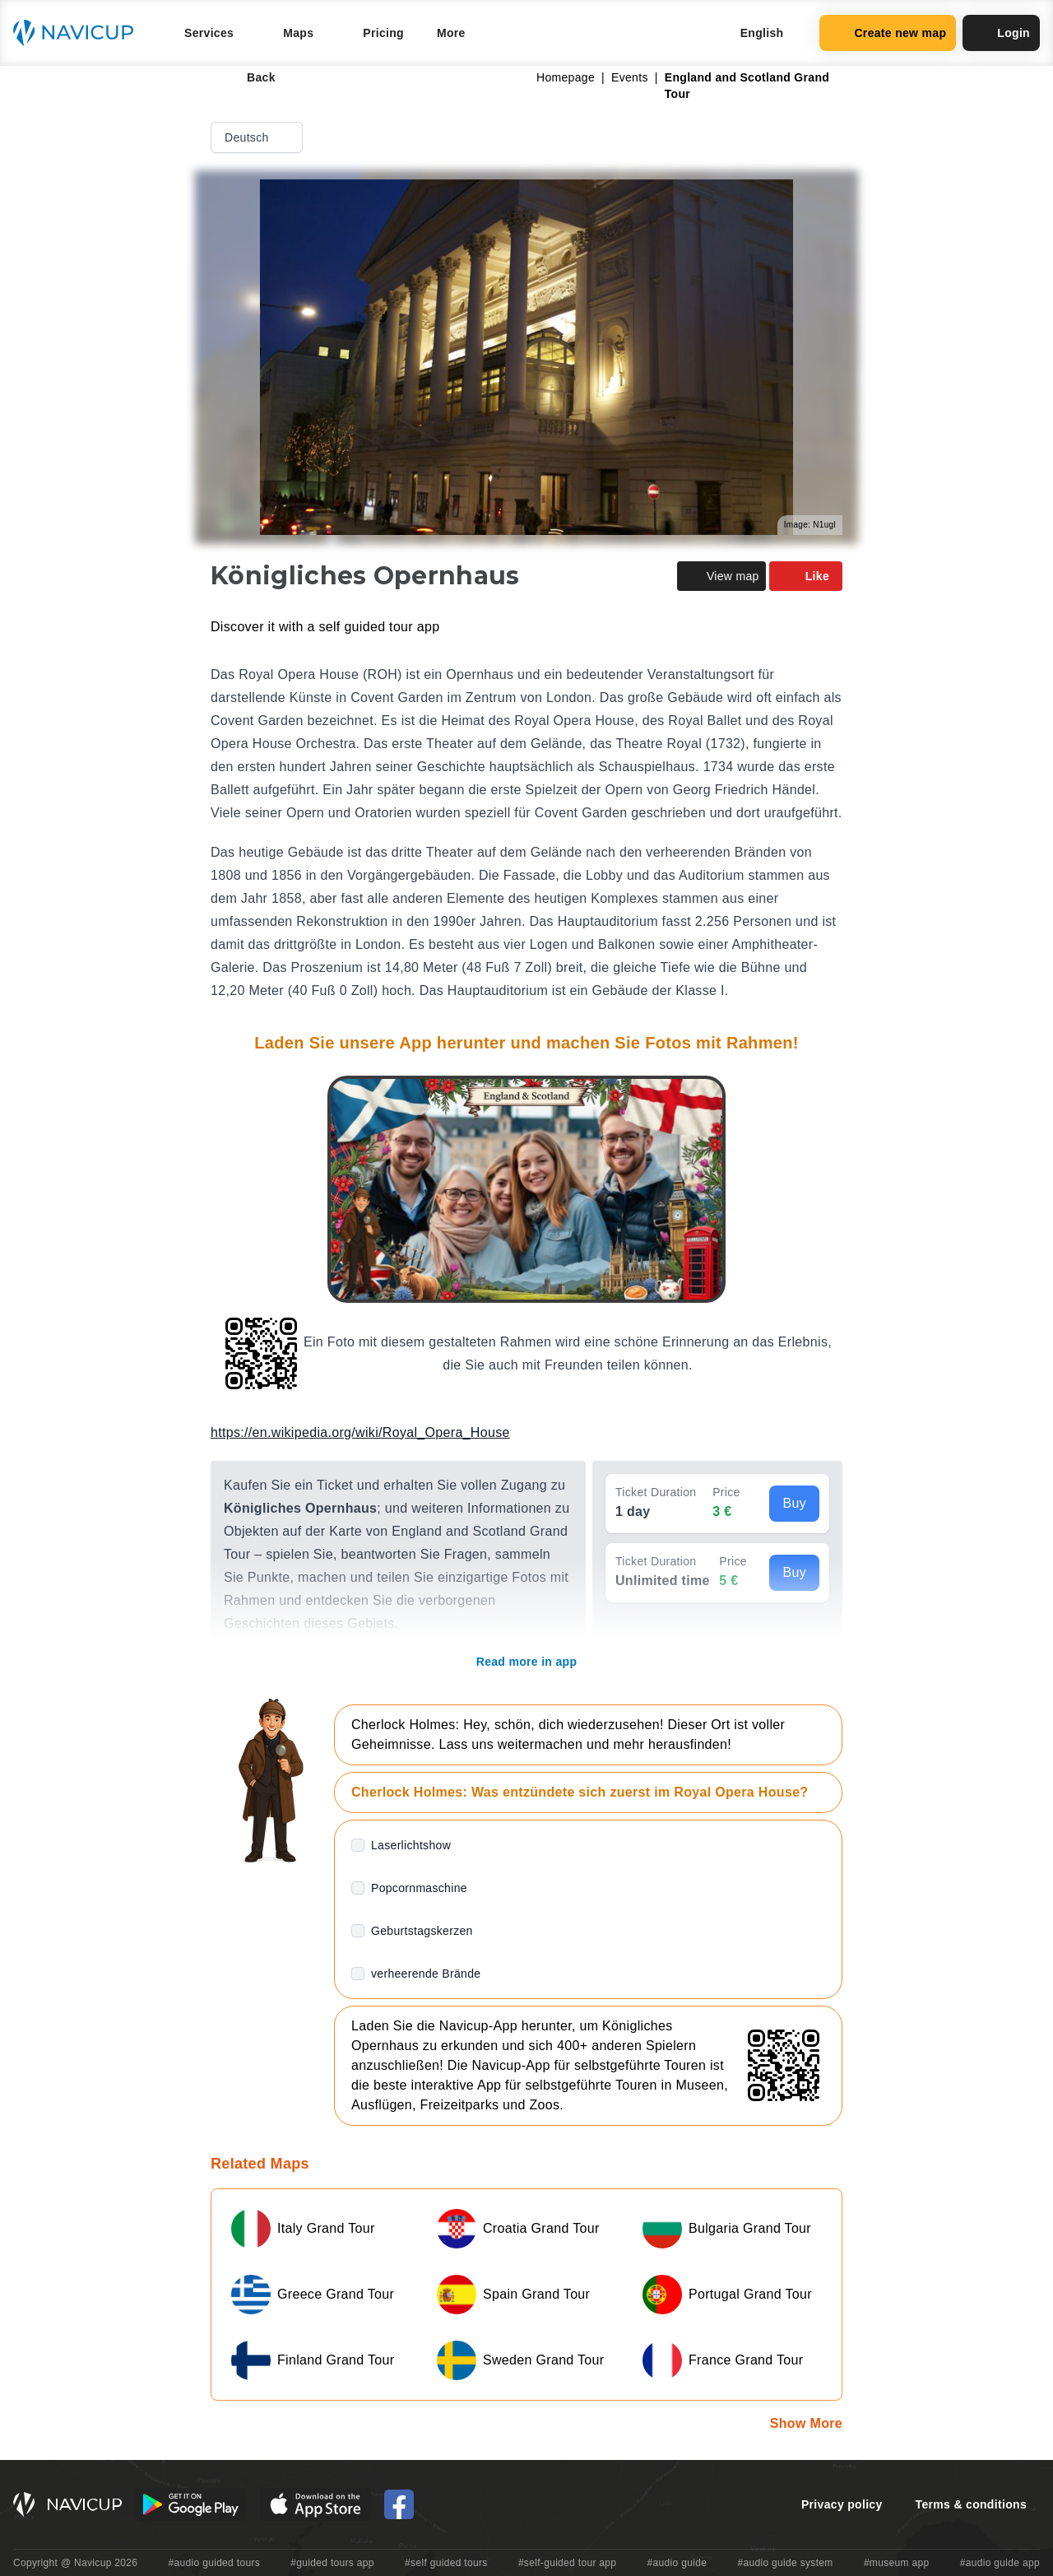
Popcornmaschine (419, 1888)
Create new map (887, 33)
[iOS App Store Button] (315, 2504)
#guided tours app (332, 2563)
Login (1001, 33)
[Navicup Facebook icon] (399, 2504)
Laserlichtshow (411, 1845)
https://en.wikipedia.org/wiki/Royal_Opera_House (360, 1432)
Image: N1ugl (810, 524)
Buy (794, 1503)
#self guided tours (446, 2563)
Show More (806, 2423)
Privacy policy (842, 2504)
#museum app (897, 2563)
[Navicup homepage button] (79, 33)
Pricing (383, 33)
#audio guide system (785, 2563)
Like (805, 576)
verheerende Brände (425, 1973)
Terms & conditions (971, 2504)
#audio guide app (1000, 2563)
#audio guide (677, 2563)
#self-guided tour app (567, 2563)
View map (721, 576)
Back (250, 77)
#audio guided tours (215, 2563)
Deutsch (258, 137)
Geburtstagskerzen (422, 1930)
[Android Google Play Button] (191, 2504)
